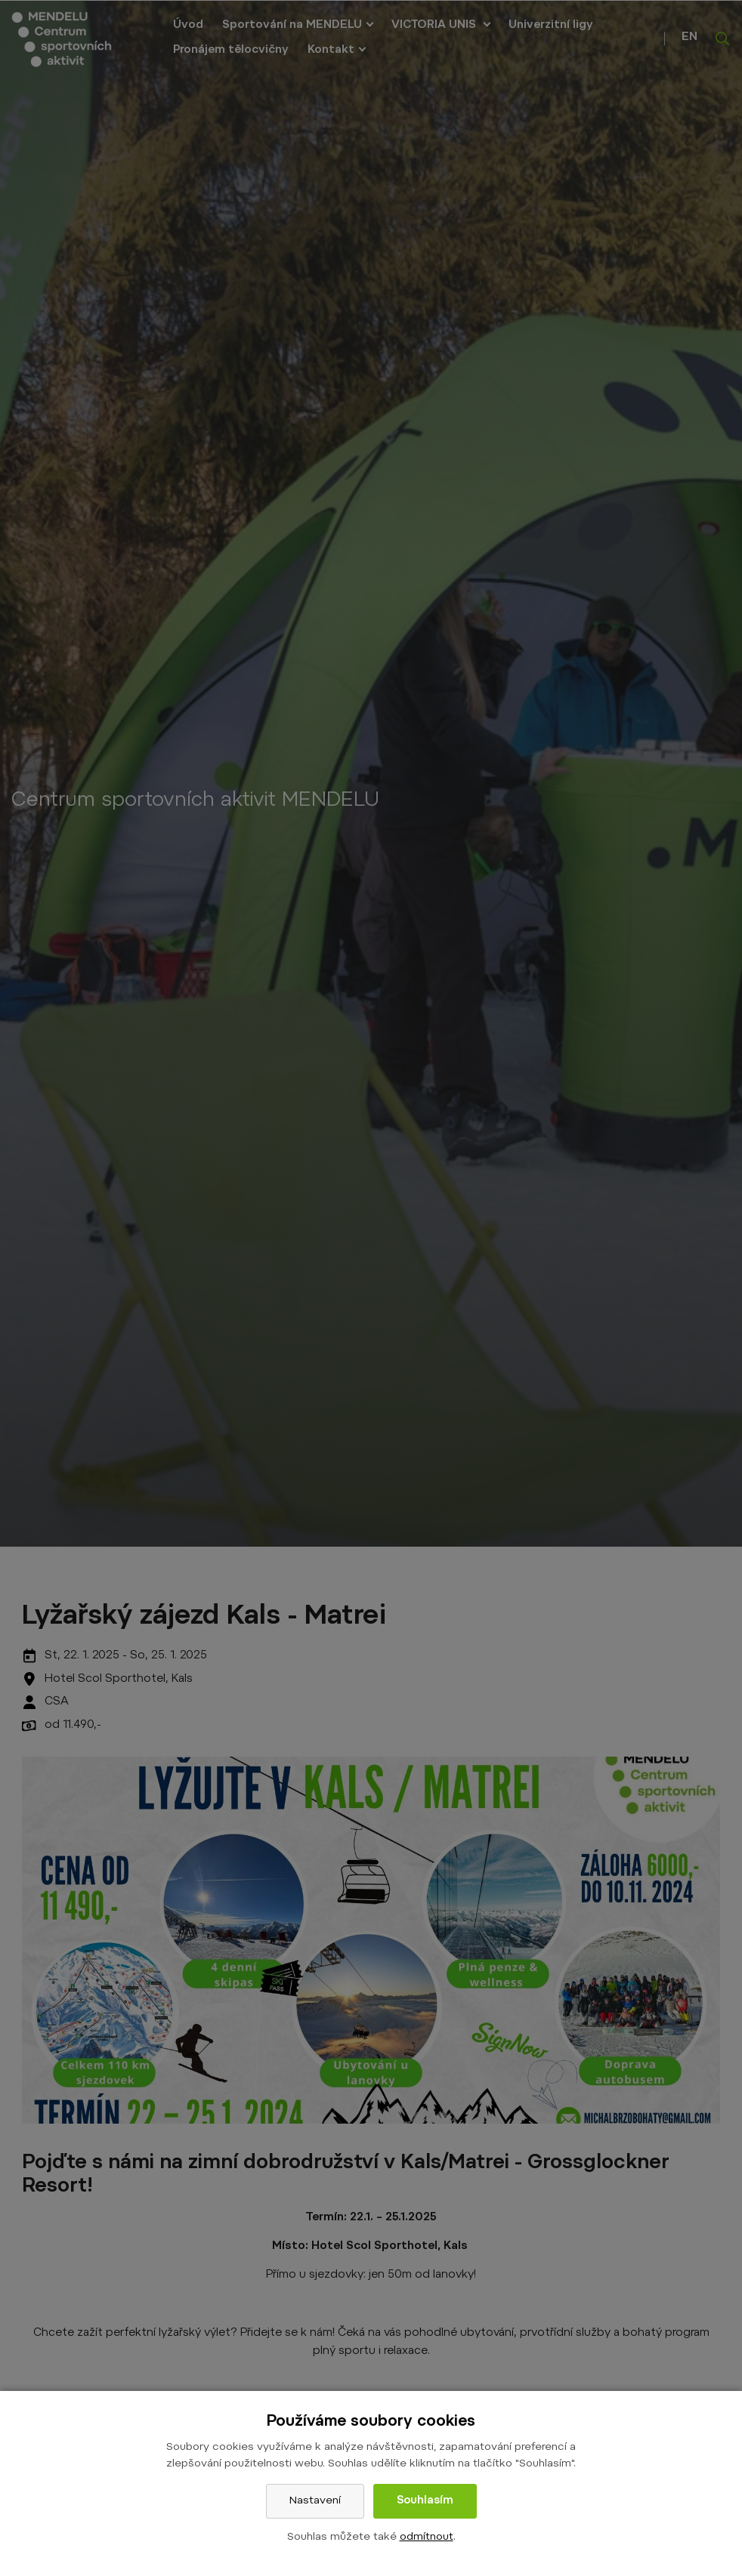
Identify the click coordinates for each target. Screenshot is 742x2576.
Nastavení (315, 2501)
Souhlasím (425, 2501)
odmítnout (426, 2537)
